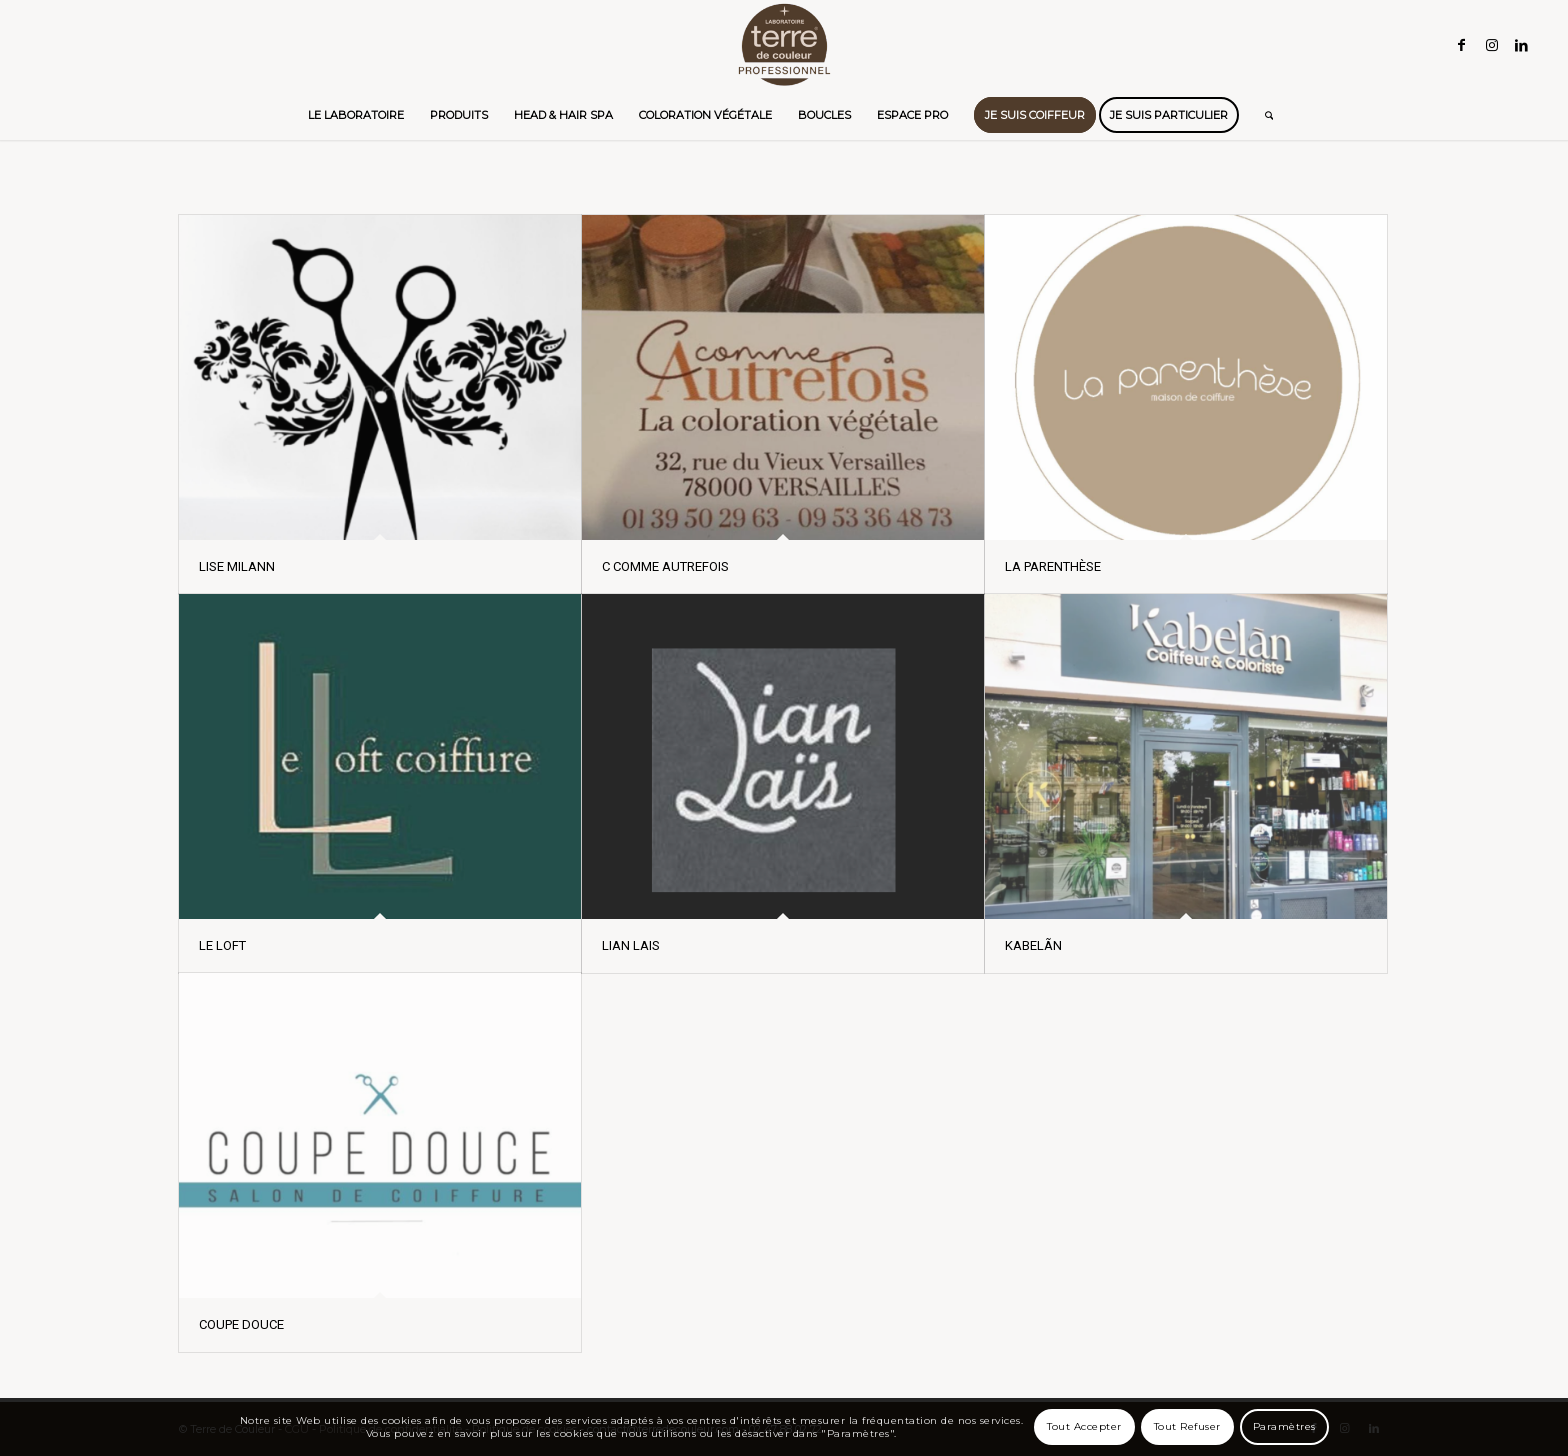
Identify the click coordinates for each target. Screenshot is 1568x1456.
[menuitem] (356, 115)
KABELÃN (1033, 945)
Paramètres (1284, 1426)
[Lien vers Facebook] (1462, 45)
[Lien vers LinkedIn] (1522, 45)
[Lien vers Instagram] (1492, 45)
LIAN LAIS (631, 945)
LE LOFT (222, 945)
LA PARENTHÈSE (1053, 566)
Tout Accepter (1084, 1426)
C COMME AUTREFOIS (665, 566)
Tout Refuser (1187, 1426)
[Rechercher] (1263, 115)
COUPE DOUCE (241, 1324)
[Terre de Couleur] (784, 45)
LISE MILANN (237, 566)
